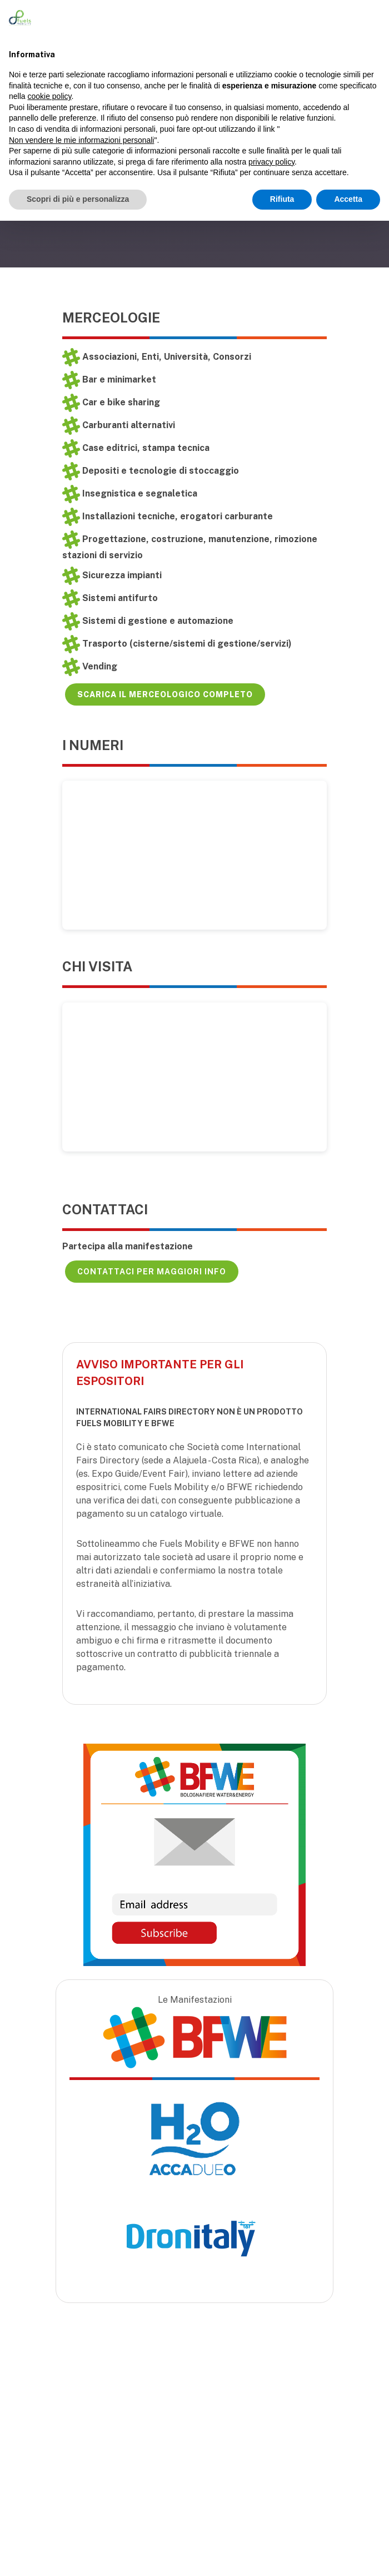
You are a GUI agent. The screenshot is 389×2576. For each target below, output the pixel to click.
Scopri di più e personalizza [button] (78, 199)
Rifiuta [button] (282, 199)
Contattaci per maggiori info (151, 1271)
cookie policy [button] (49, 96)
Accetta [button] (348, 199)
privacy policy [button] (271, 161)
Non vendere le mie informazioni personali (81, 140)
